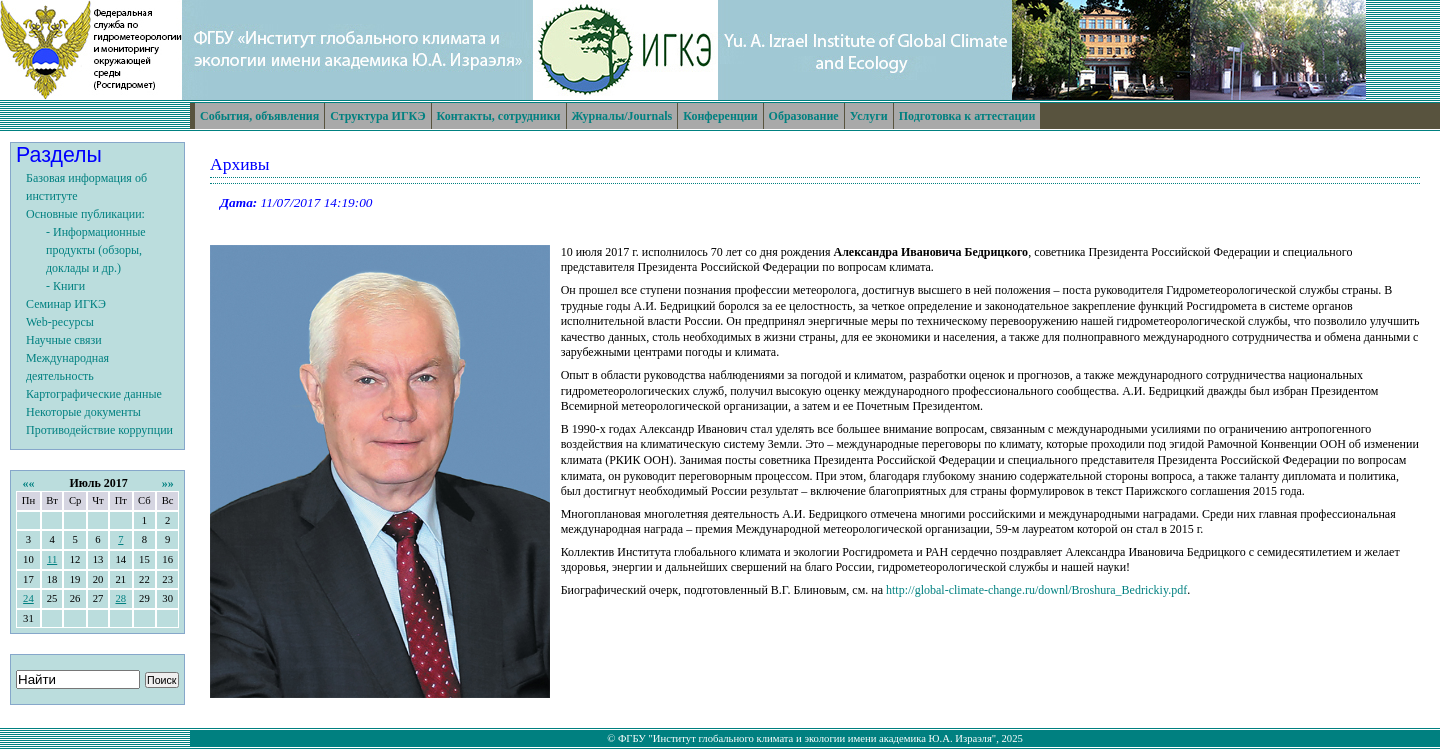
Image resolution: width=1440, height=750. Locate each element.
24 (28, 598)
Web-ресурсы (60, 322)
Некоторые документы (83, 412)
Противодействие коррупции (99, 430)
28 (120, 598)
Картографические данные (94, 394)
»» (168, 483)
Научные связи (64, 340)
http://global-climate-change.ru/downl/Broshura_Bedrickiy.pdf (1036, 590)
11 (52, 559)
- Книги (65, 286)
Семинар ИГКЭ (66, 304)
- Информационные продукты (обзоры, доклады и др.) (96, 250)
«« (28, 483)
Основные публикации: (85, 214)
